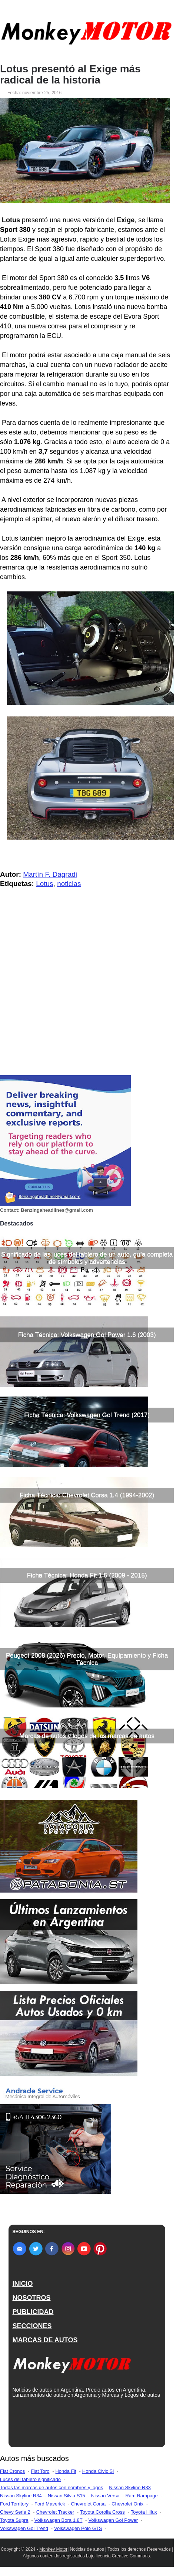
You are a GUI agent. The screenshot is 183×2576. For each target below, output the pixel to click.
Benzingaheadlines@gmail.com (57, 1210)
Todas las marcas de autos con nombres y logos (51, 2487)
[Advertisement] (87, 1018)
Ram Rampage (141, 2495)
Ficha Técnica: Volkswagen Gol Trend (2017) (87, 1414)
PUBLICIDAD (32, 2312)
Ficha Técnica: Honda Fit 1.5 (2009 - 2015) (87, 1575)
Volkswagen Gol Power (113, 2520)
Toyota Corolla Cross (102, 2512)
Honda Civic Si (98, 2471)
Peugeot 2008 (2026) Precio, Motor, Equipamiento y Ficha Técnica (87, 1659)
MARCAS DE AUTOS (44, 2340)
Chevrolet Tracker (55, 2512)
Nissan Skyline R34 (21, 2495)
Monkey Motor (53, 2549)
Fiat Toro (40, 2471)
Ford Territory (14, 2504)
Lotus (44, 883)
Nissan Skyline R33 (130, 2487)
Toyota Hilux (144, 2512)
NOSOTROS (31, 2297)
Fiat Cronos (12, 2471)
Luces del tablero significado (30, 2479)
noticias (69, 883)
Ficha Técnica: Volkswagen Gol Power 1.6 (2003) (87, 1334)
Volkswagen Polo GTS (78, 2528)
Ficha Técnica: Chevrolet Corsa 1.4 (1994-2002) (87, 1495)
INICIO (22, 2283)
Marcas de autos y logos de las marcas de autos (86, 1735)
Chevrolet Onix (127, 2504)
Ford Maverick (49, 2504)
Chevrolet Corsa (88, 2504)
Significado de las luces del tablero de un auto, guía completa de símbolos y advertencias (87, 1258)
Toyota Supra (14, 2520)
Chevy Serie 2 (15, 2512)
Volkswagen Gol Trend (24, 2528)
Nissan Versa (105, 2495)
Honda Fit (65, 2471)
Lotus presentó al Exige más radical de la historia (70, 74)
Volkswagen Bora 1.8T (58, 2520)
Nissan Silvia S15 (66, 2495)
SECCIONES (31, 2326)
